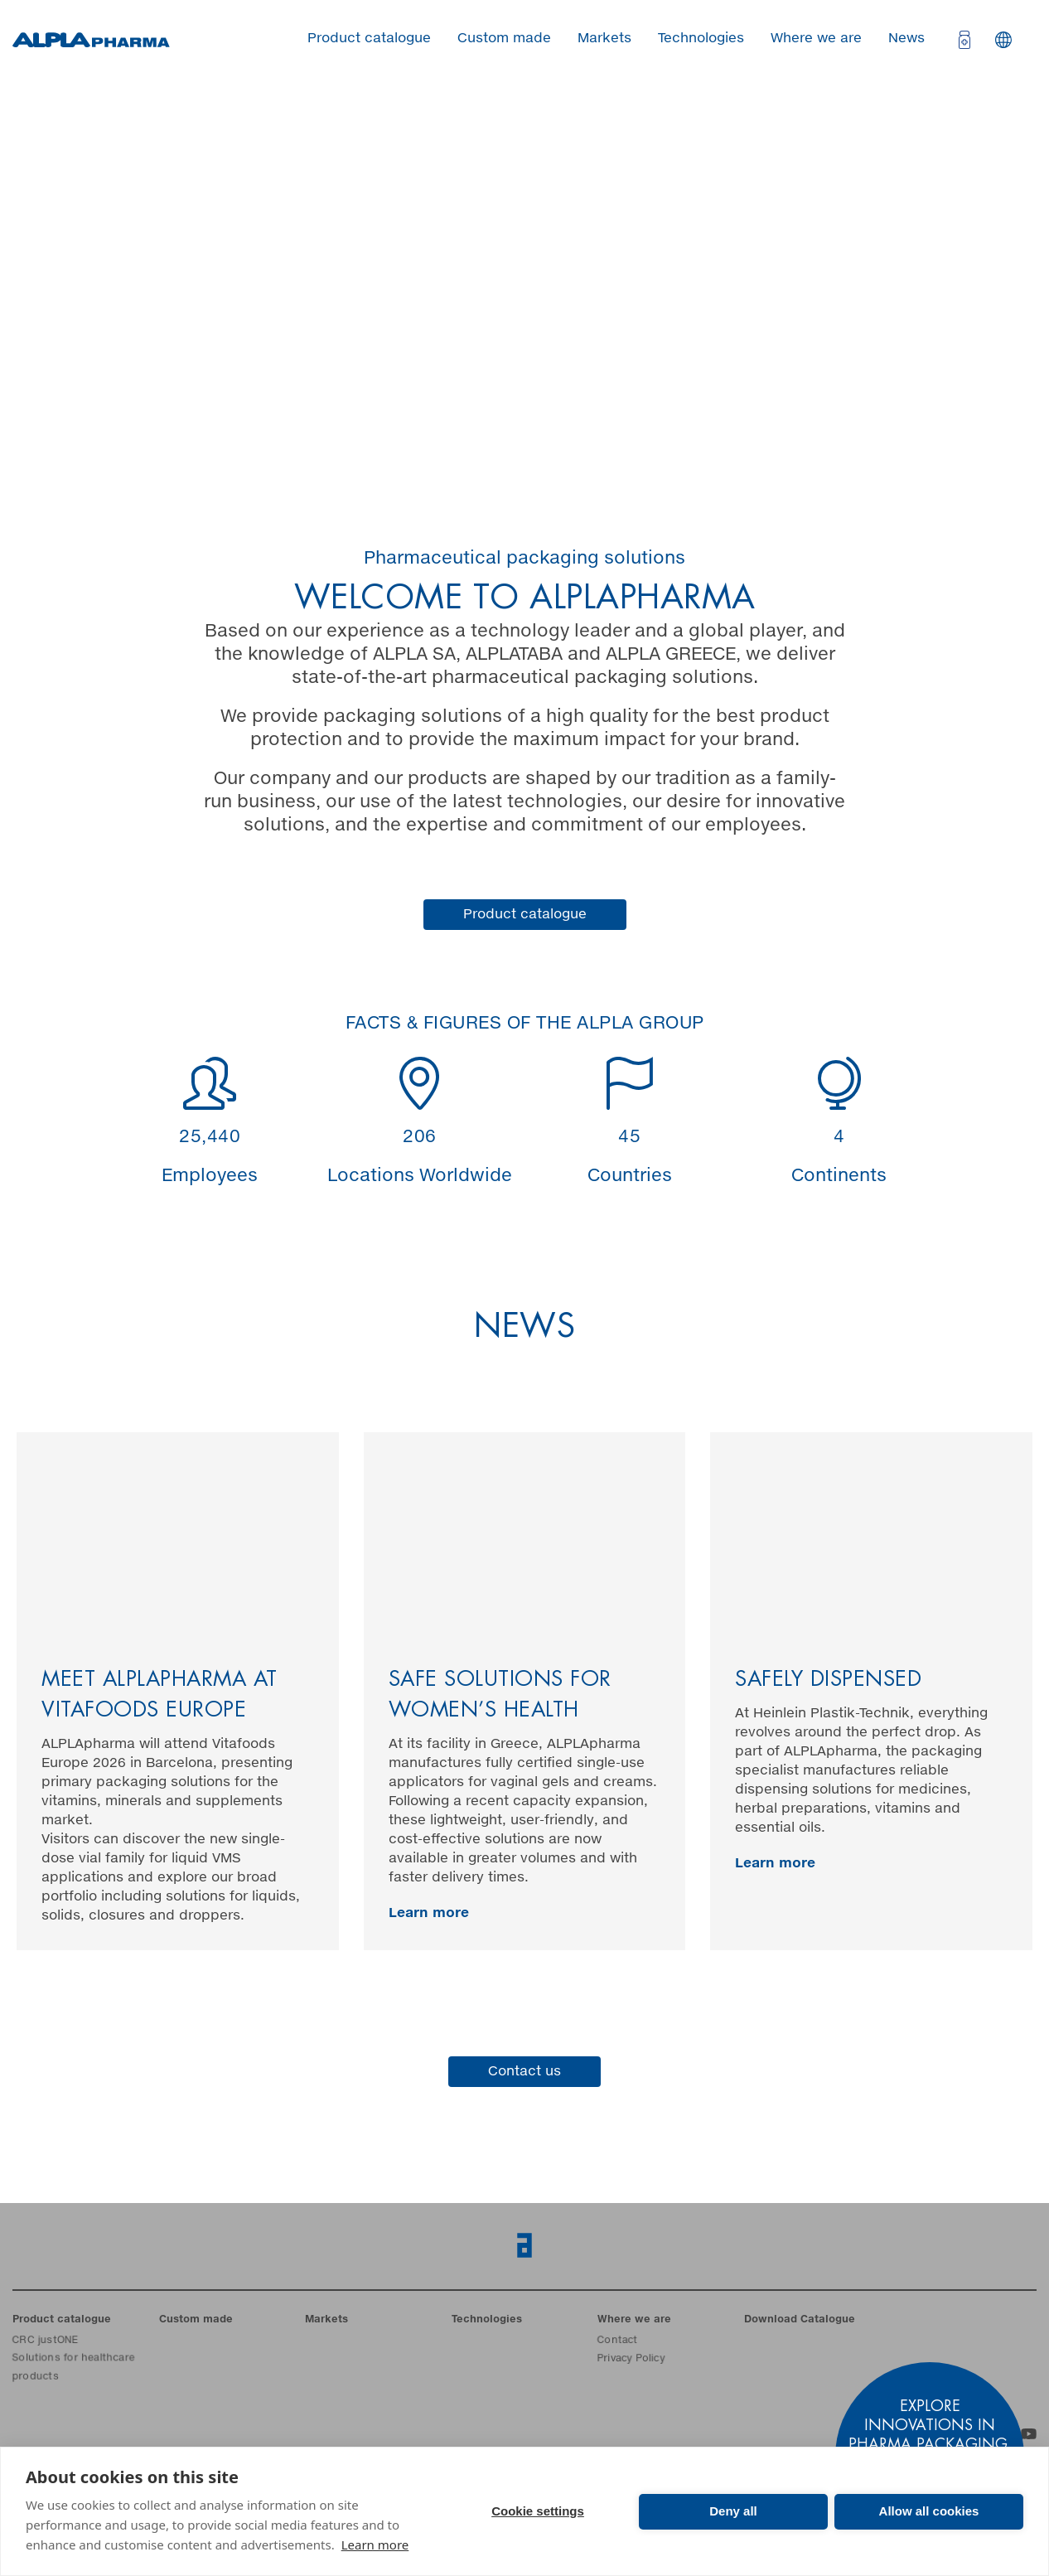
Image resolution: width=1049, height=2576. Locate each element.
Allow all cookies (929, 2511)
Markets (604, 38)
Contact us (524, 2071)
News (906, 38)
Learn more (375, 2544)
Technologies (701, 38)
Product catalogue (369, 38)
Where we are (816, 38)
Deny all (733, 2511)
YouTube (1029, 2434)
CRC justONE (45, 2341)
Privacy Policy (631, 2360)
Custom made (504, 38)
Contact (617, 2341)
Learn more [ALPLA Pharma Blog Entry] (429, 1913)
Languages (1003, 40)
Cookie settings (537, 2511)
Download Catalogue (799, 2320)
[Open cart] (962, 40)
